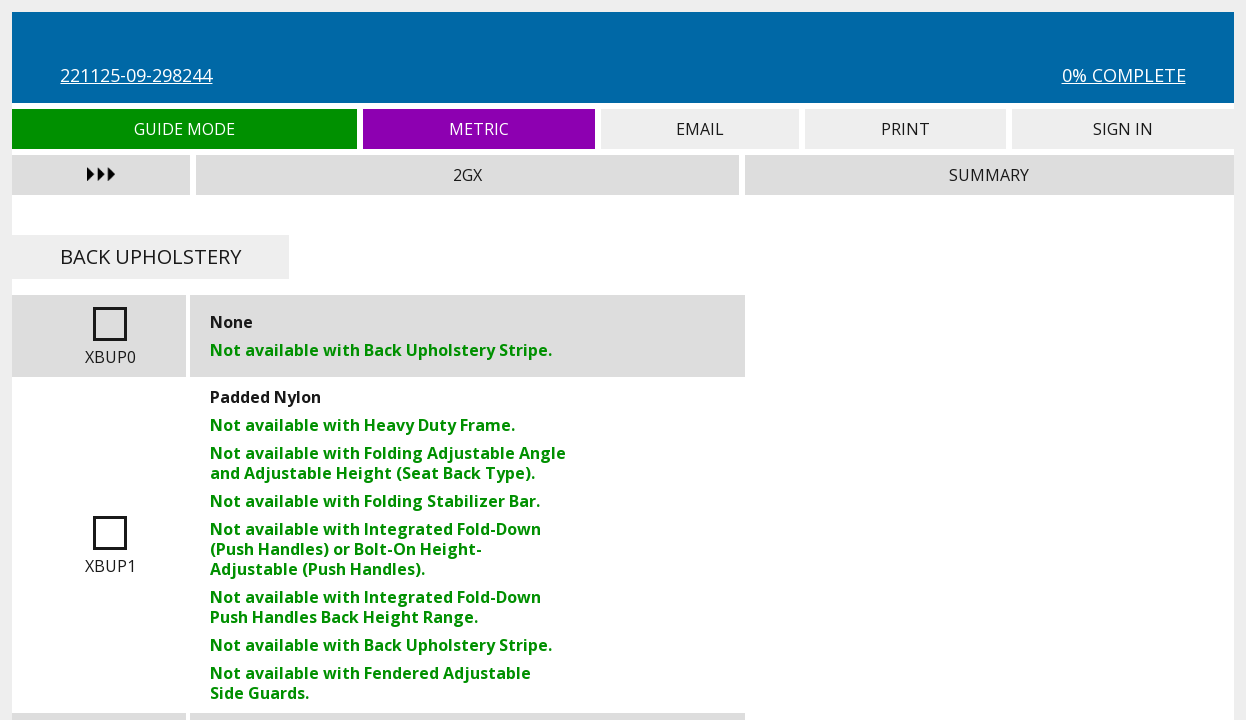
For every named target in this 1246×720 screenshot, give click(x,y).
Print (905, 129)
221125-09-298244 (136, 75)
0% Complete (1124, 75)
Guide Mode (184, 129)
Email (700, 129)
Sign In (1122, 129)
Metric (479, 129)
